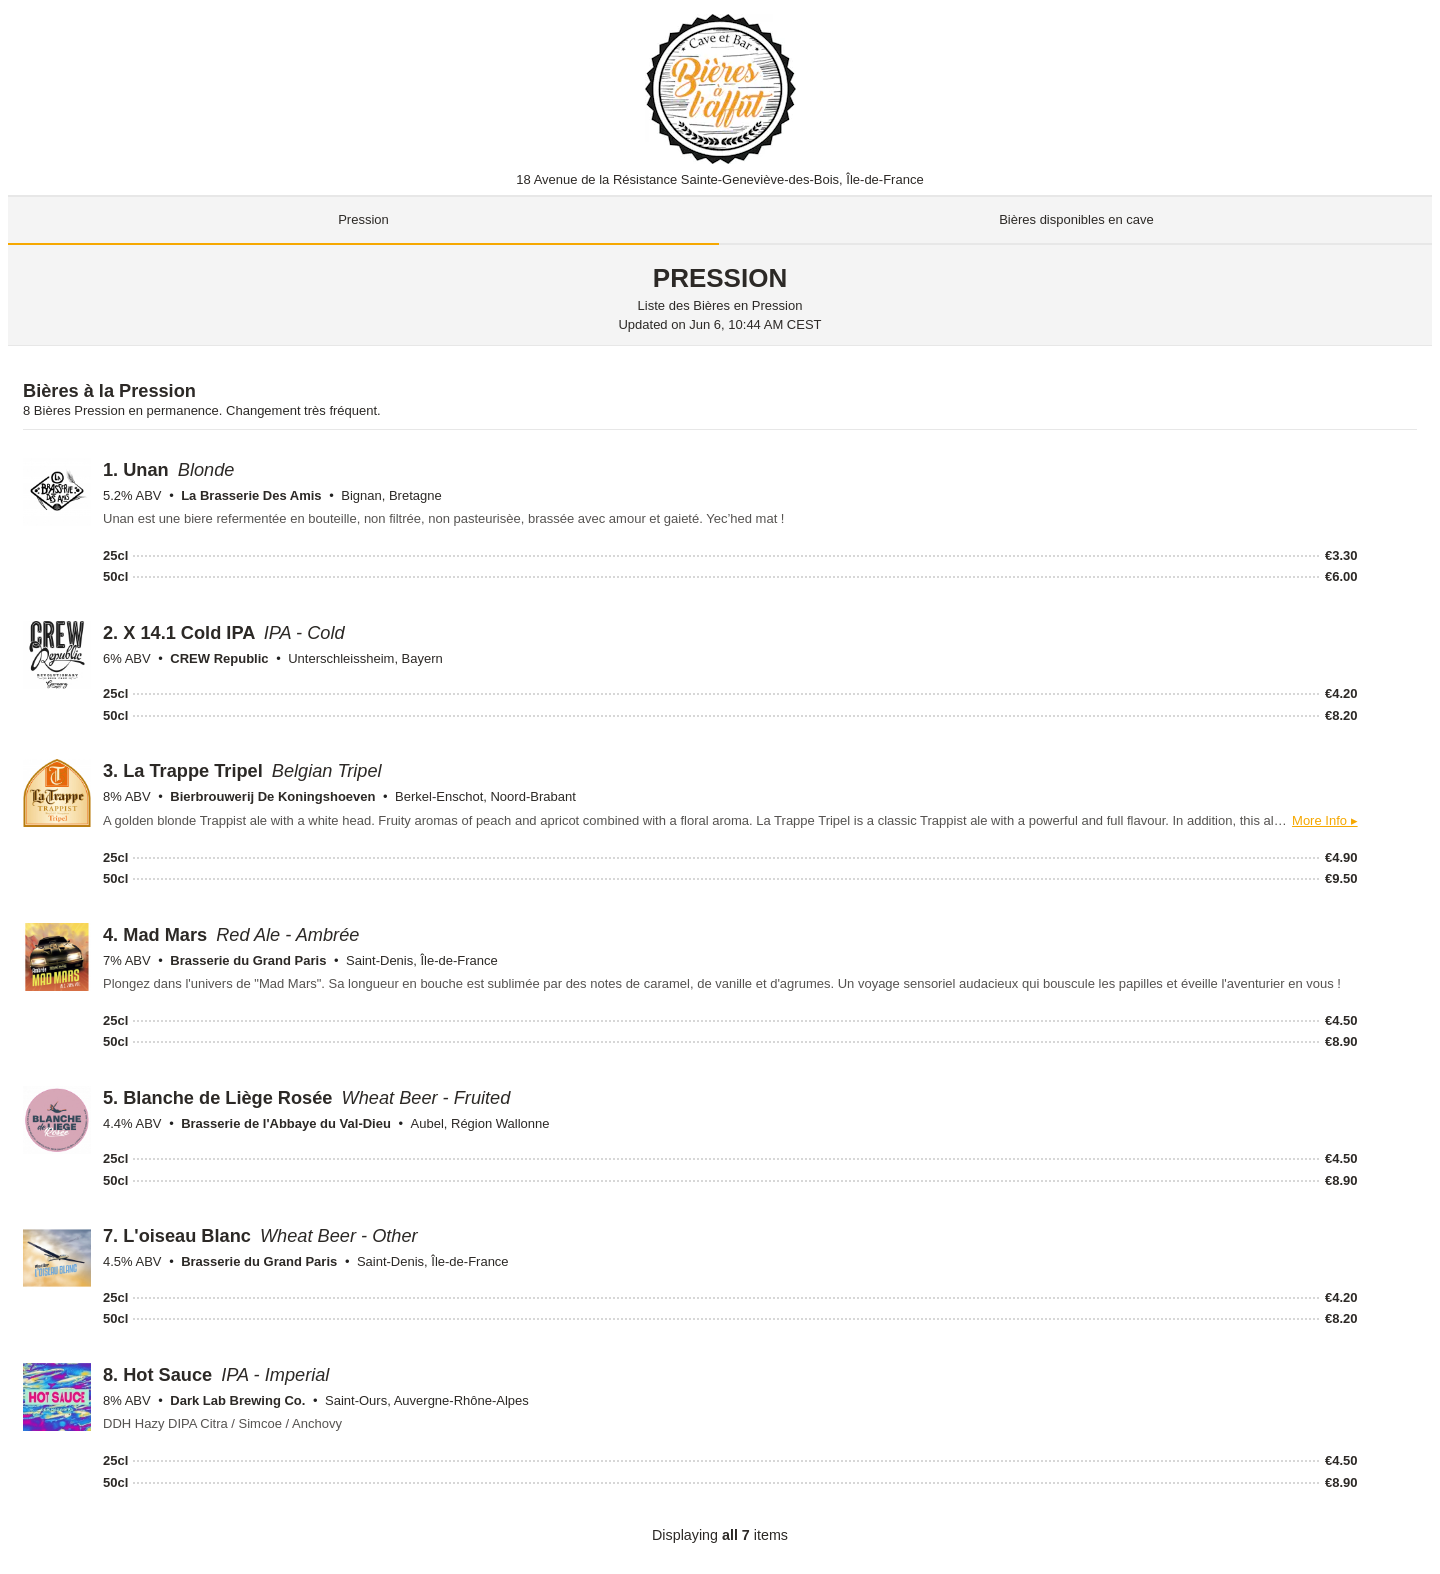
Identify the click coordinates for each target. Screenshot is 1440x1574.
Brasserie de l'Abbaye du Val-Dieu (286, 1123)
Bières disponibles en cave (1076, 219)
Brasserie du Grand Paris (248, 960)
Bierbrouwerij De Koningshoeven (272, 796)
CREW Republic (219, 658)
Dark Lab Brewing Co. (237, 1400)
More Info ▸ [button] (1325, 820)
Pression (363, 219)
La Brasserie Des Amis (251, 495)
